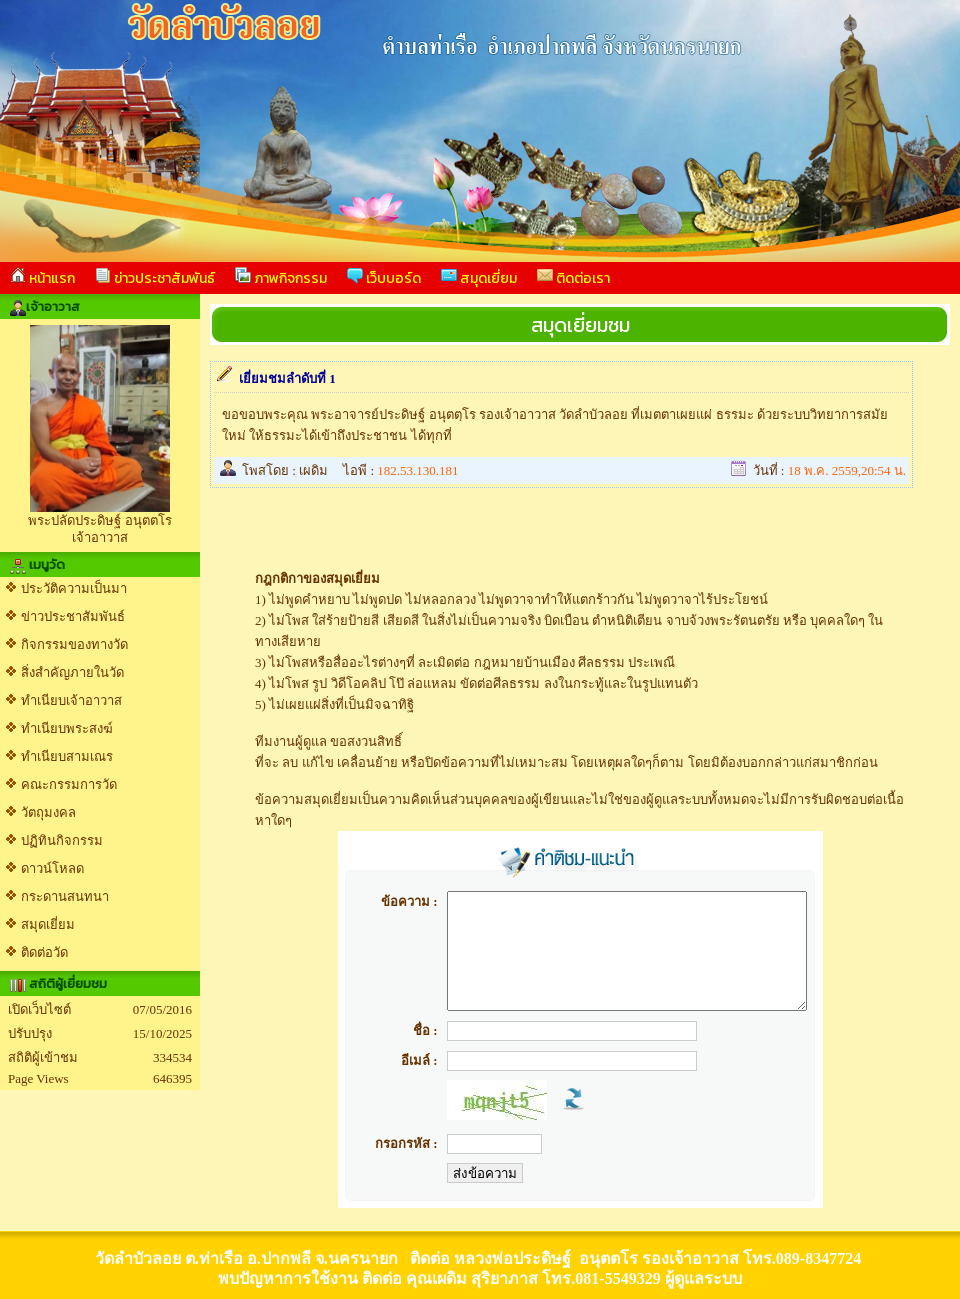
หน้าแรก (42, 278)
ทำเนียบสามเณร (67, 756)
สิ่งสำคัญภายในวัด (72, 672)
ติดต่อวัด (44, 952)
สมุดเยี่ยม (479, 278)
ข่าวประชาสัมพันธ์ (155, 278)
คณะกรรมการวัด (69, 784)
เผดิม (313, 470)
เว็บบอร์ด (384, 278)
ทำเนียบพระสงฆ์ (67, 728)
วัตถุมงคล (48, 812)
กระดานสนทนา (65, 896)
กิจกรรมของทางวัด (74, 644)
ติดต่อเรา (573, 278)
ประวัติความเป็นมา (74, 588)
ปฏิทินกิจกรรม (62, 840)
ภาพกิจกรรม (281, 278)
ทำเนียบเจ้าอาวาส (71, 700)
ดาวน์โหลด (52, 868)
